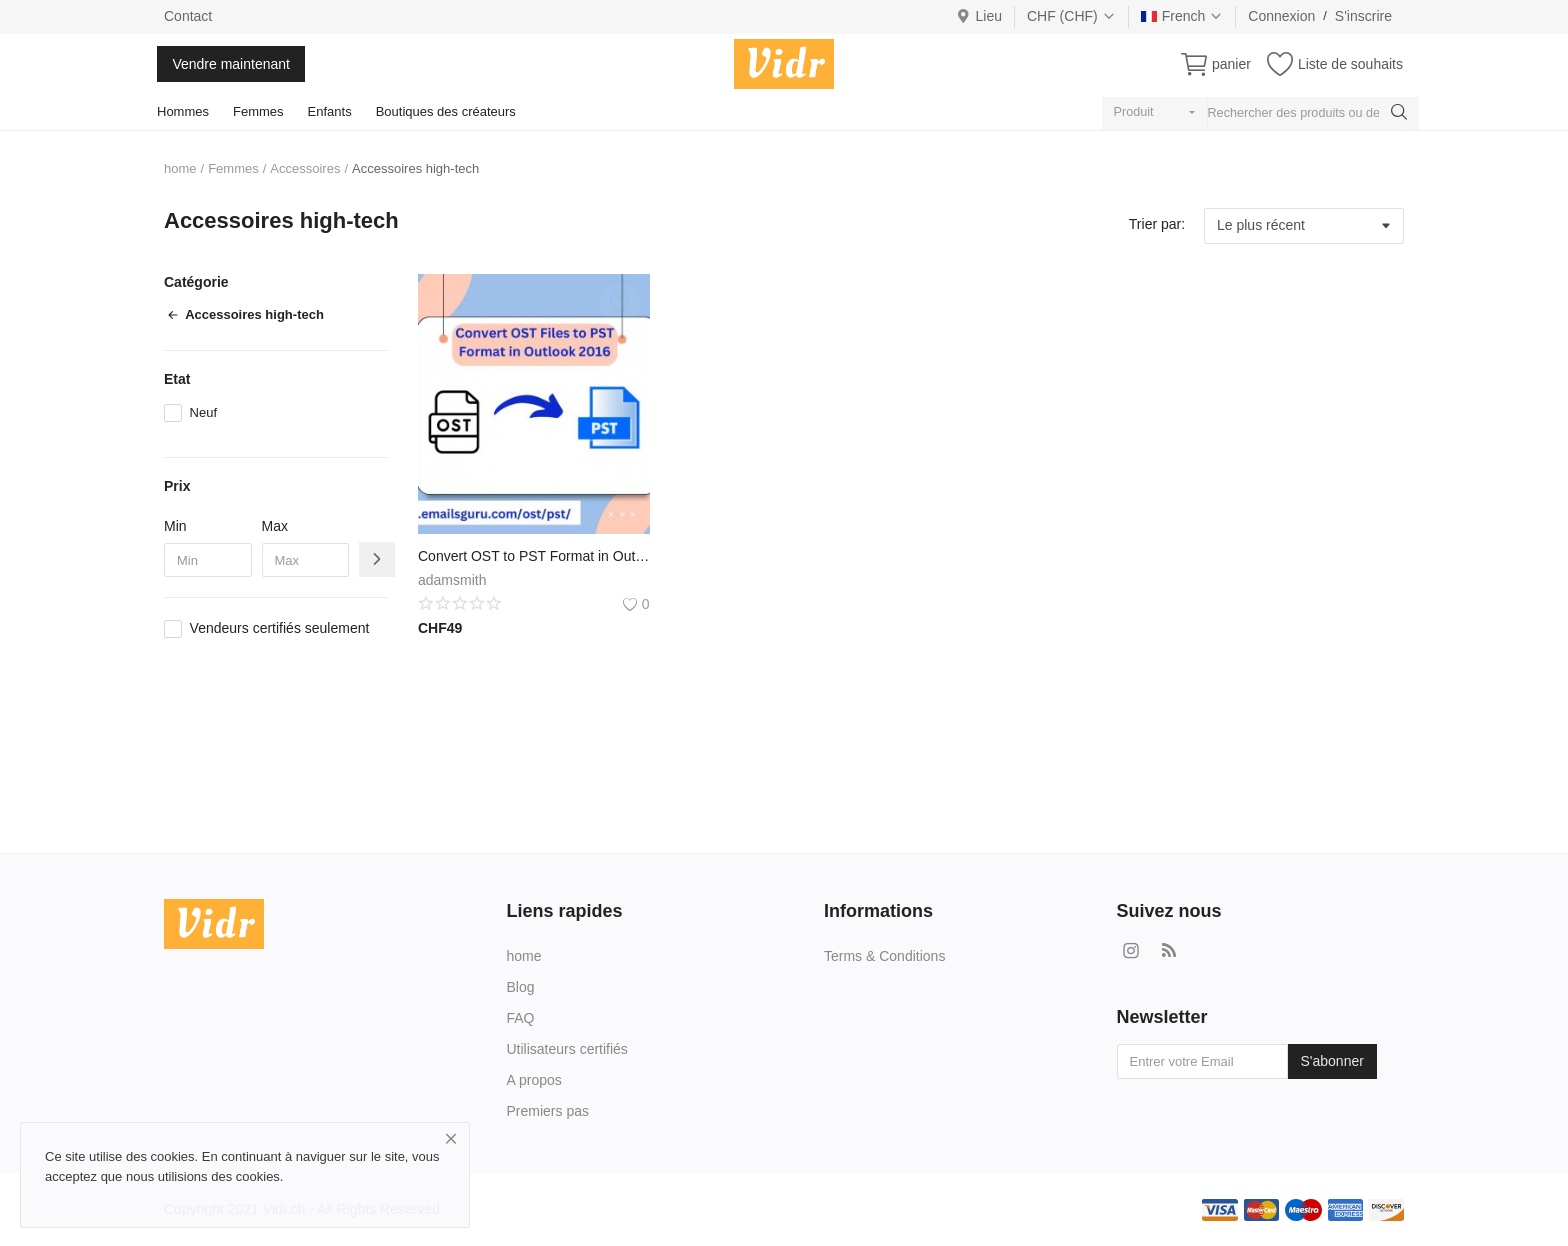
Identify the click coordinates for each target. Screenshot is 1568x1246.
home (180, 168)
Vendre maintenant (231, 64)
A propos (534, 1080)
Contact (188, 16)
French (1182, 16)
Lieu (978, 16)
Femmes (258, 111)
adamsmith (452, 580)
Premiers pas (548, 1111)
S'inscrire (1363, 16)
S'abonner (1332, 1061)
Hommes (183, 111)
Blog (521, 987)
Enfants (330, 111)
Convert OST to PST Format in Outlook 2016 (534, 556)
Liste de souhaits (1350, 64)
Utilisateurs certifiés (567, 1049)
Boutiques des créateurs (446, 111)
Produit (1134, 112)
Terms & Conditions (884, 956)
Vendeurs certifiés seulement (280, 628)
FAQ (521, 1018)
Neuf (203, 412)
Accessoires (305, 168)
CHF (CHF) (1071, 16)
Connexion (1281, 16)
